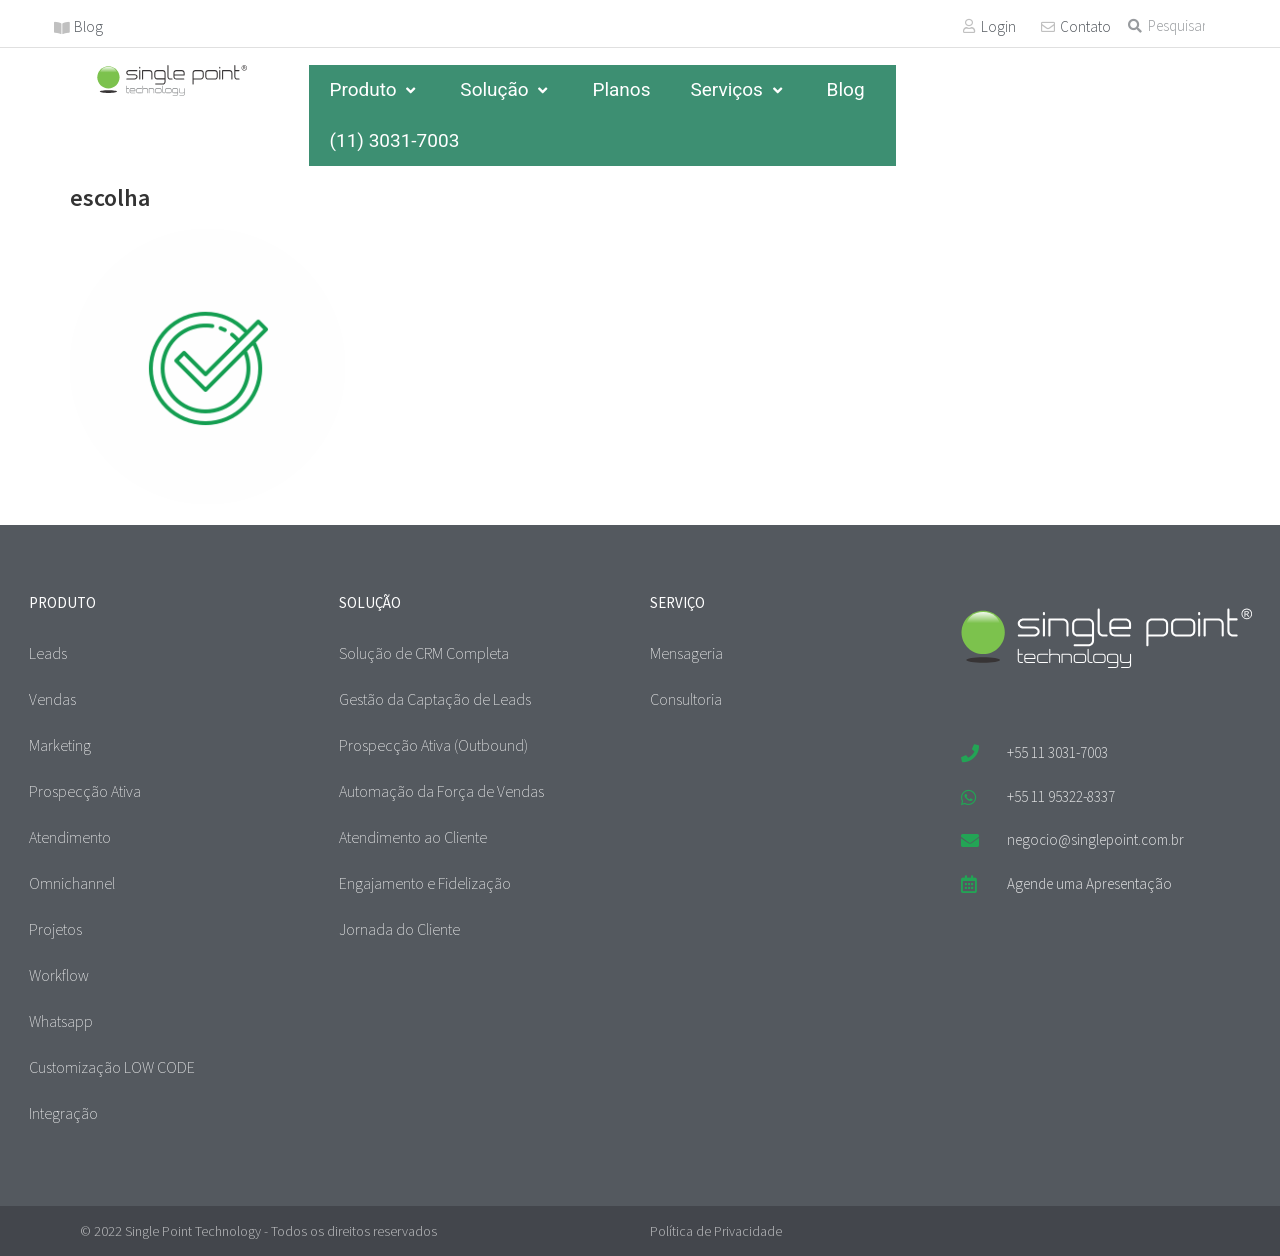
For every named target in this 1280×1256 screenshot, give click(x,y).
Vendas (52, 699)
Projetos (55, 929)
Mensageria (686, 653)
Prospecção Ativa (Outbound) (433, 745)
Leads (48, 653)
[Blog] (62, 28)
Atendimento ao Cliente (413, 837)
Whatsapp (61, 1021)
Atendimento (70, 837)
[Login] (969, 26)
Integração (63, 1113)
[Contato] (1048, 27)
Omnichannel (72, 883)
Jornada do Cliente (399, 929)
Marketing (60, 745)
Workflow (59, 975)
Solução (506, 89)
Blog (88, 26)
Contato (1085, 26)
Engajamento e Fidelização (425, 883)
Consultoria (686, 699)
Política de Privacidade (716, 1231)
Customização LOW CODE (112, 1067)
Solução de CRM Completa (424, 653)
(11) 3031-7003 (394, 140)
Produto (374, 89)
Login (998, 26)
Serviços (738, 89)
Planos (621, 89)
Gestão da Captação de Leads (435, 699)
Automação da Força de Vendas (441, 791)
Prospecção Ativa (85, 791)
